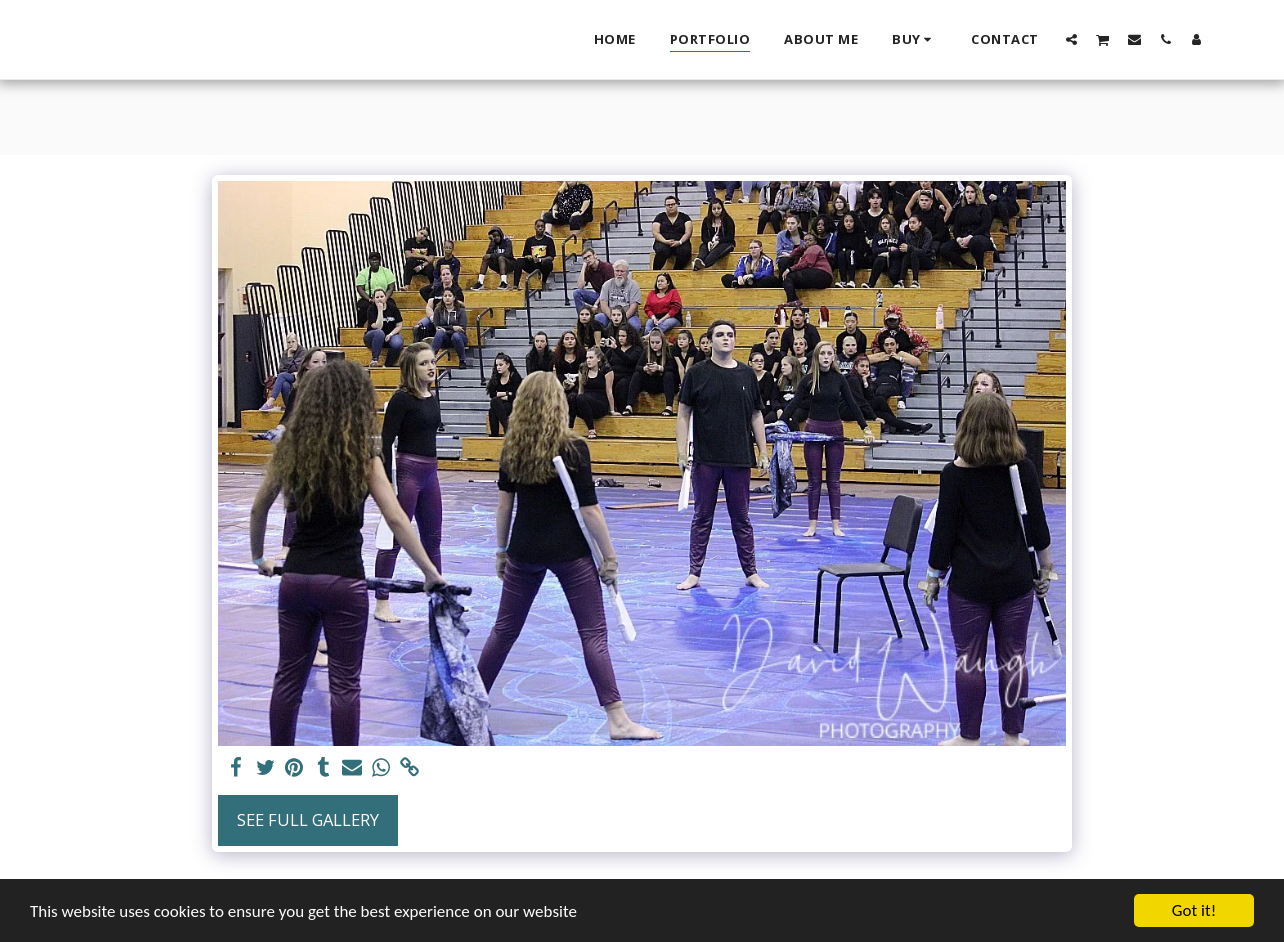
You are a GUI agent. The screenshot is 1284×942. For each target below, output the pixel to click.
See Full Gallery (308, 819)
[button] (1071, 39)
